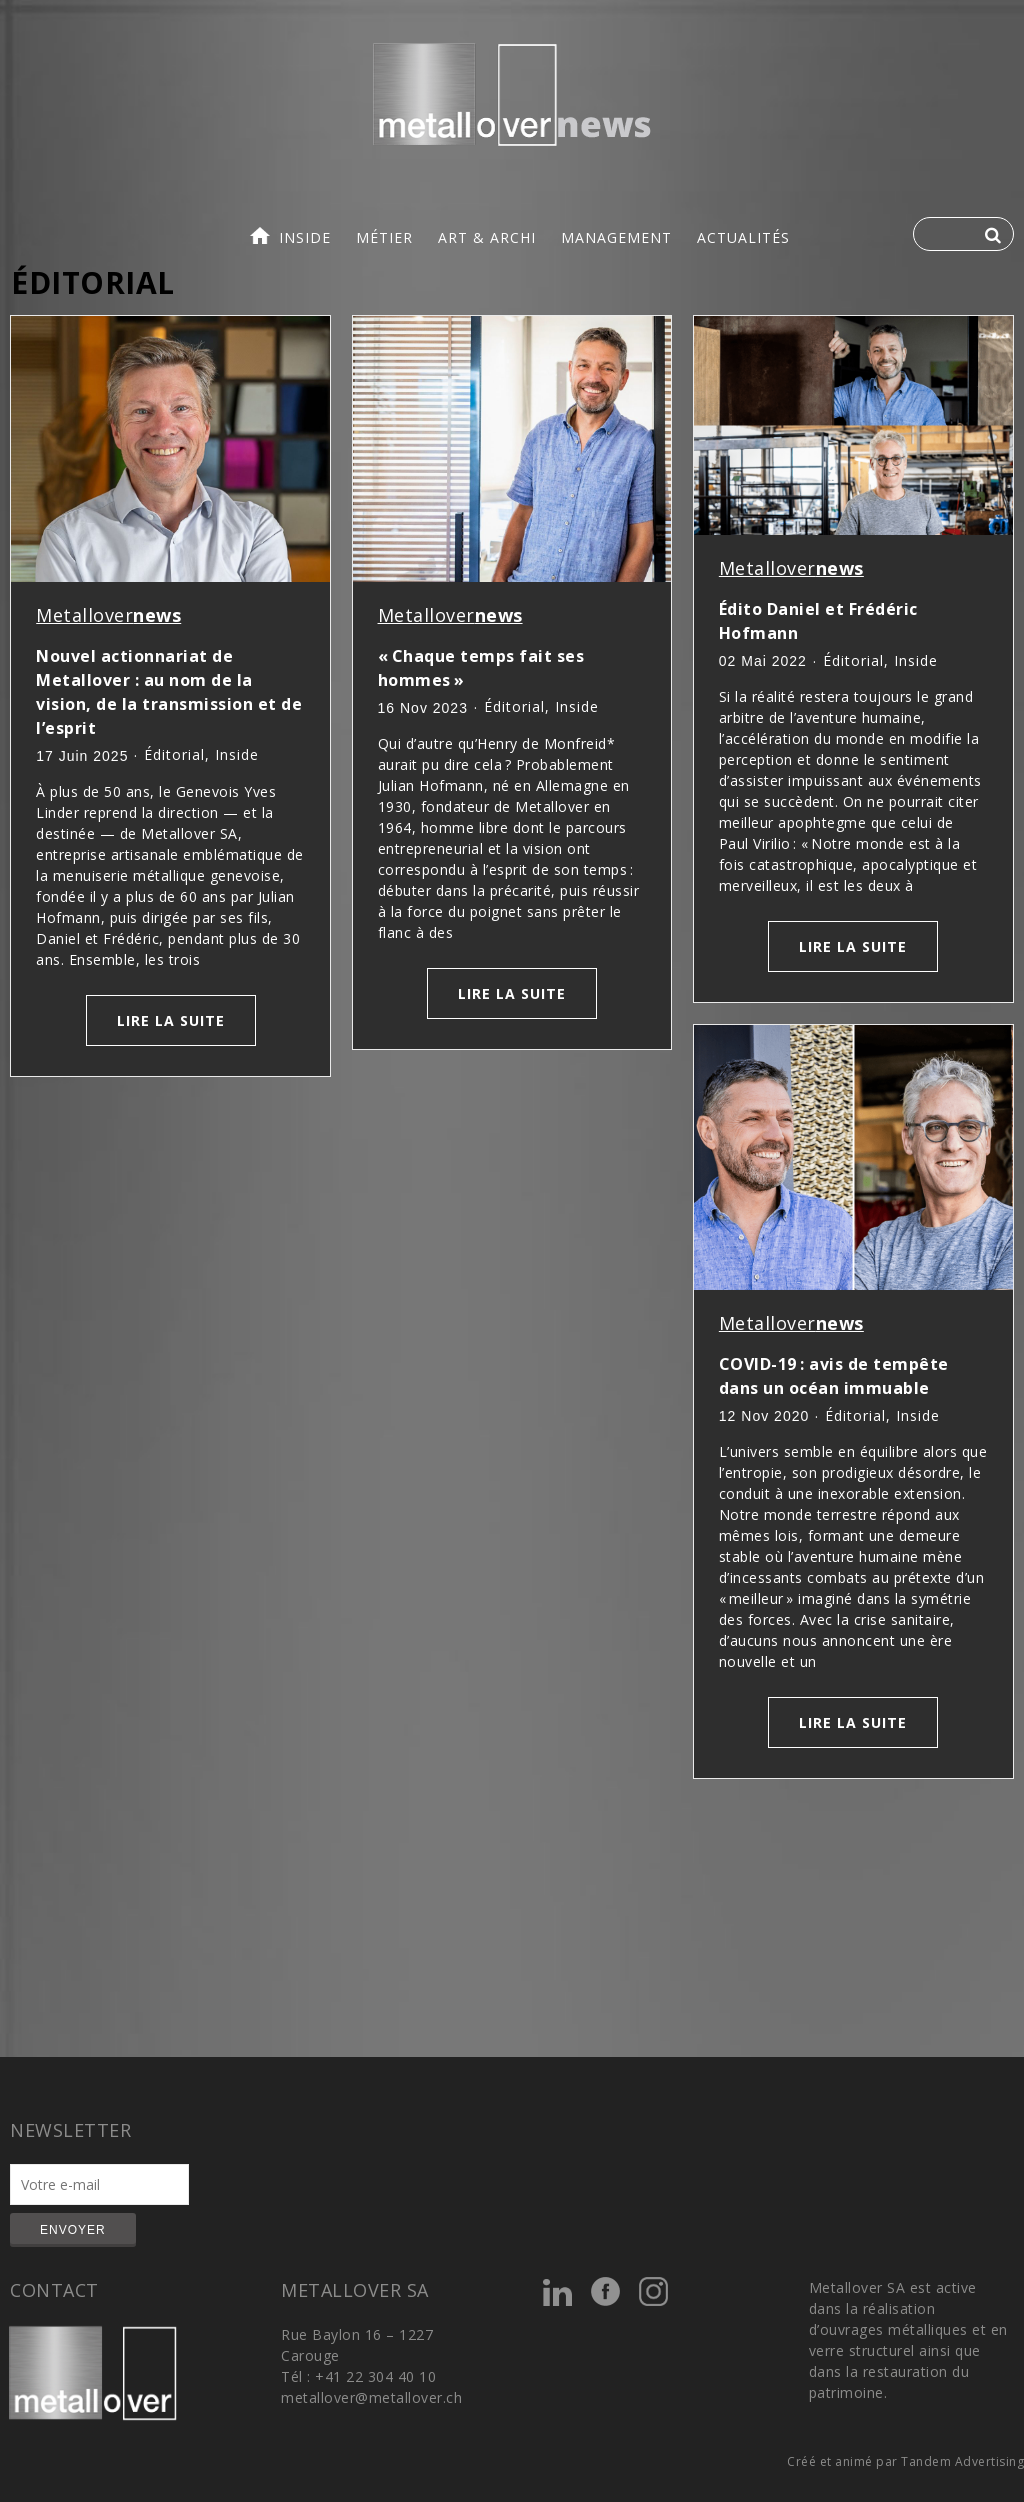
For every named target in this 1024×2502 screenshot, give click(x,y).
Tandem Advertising (962, 2461)
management (616, 237)
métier (384, 237)
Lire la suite (171, 1020)
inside (305, 237)
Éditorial (174, 754)
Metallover (108, 615)
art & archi (487, 237)
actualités (743, 237)
